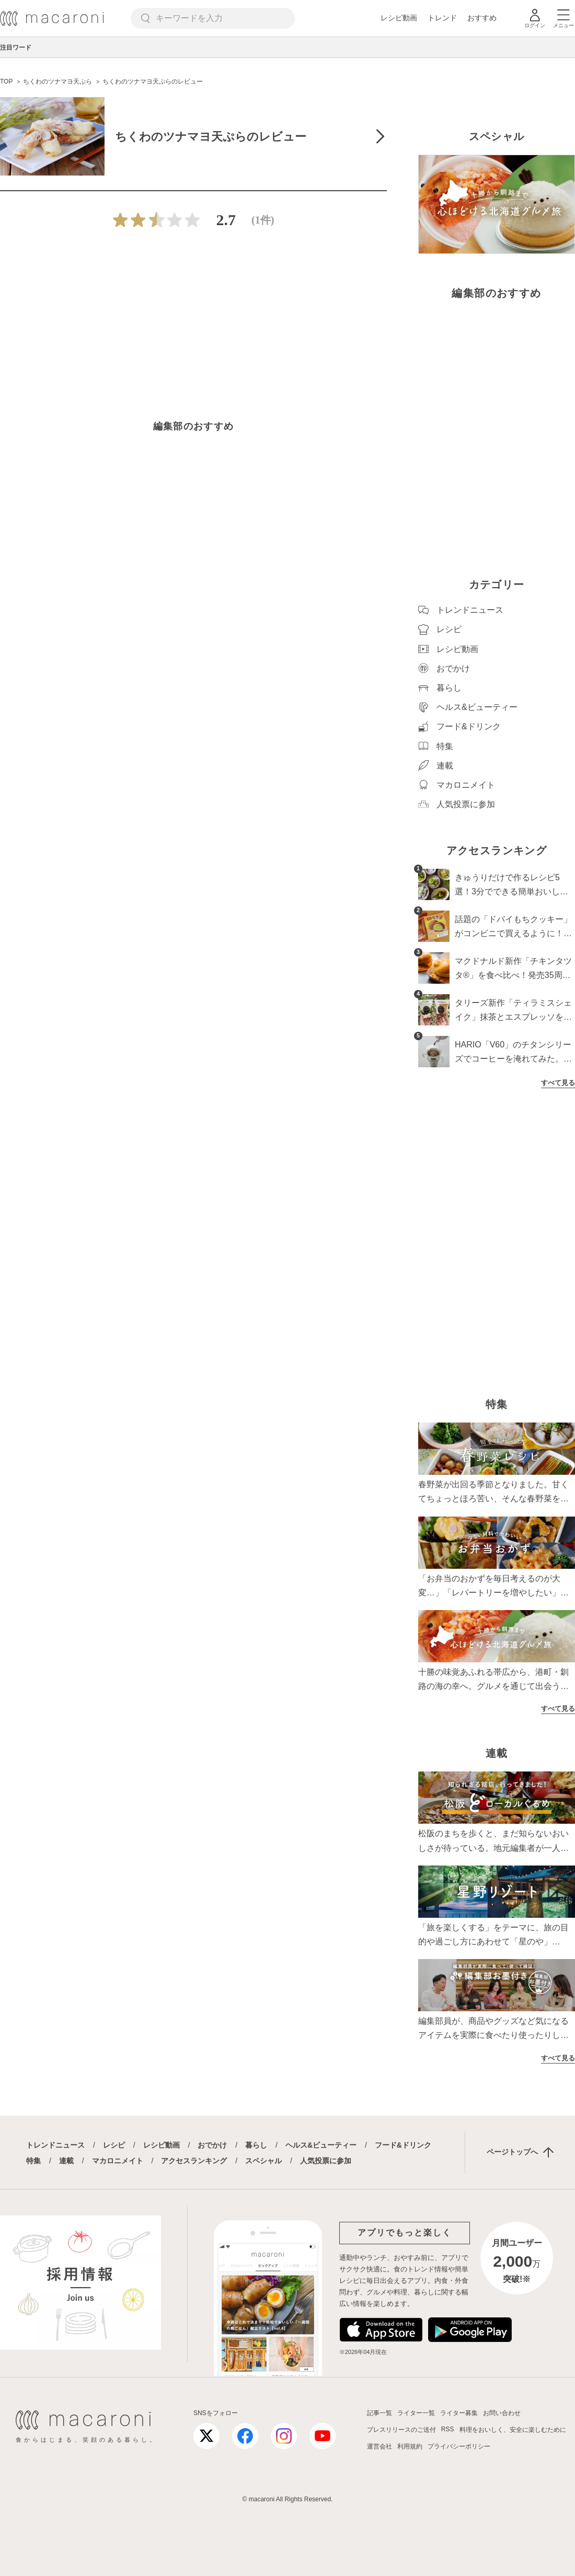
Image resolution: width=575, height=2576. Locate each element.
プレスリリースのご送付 (401, 2429)
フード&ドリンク (403, 2145)
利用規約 (409, 2446)
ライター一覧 (416, 2413)
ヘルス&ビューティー (320, 2145)
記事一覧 (379, 2413)
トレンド (442, 18)
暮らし (256, 2145)
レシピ (114, 2145)
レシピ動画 (399, 18)
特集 (33, 2161)
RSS (447, 2429)
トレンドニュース (55, 2145)
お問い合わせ (502, 2413)
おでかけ (212, 2145)
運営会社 (379, 2446)
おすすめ (482, 18)
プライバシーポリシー (459, 2446)
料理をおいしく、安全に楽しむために (512, 2429)
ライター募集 (459, 2413)
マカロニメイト (117, 2161)
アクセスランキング (194, 2161)
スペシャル (263, 2161)
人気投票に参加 (325, 2161)
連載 (66, 2161)
